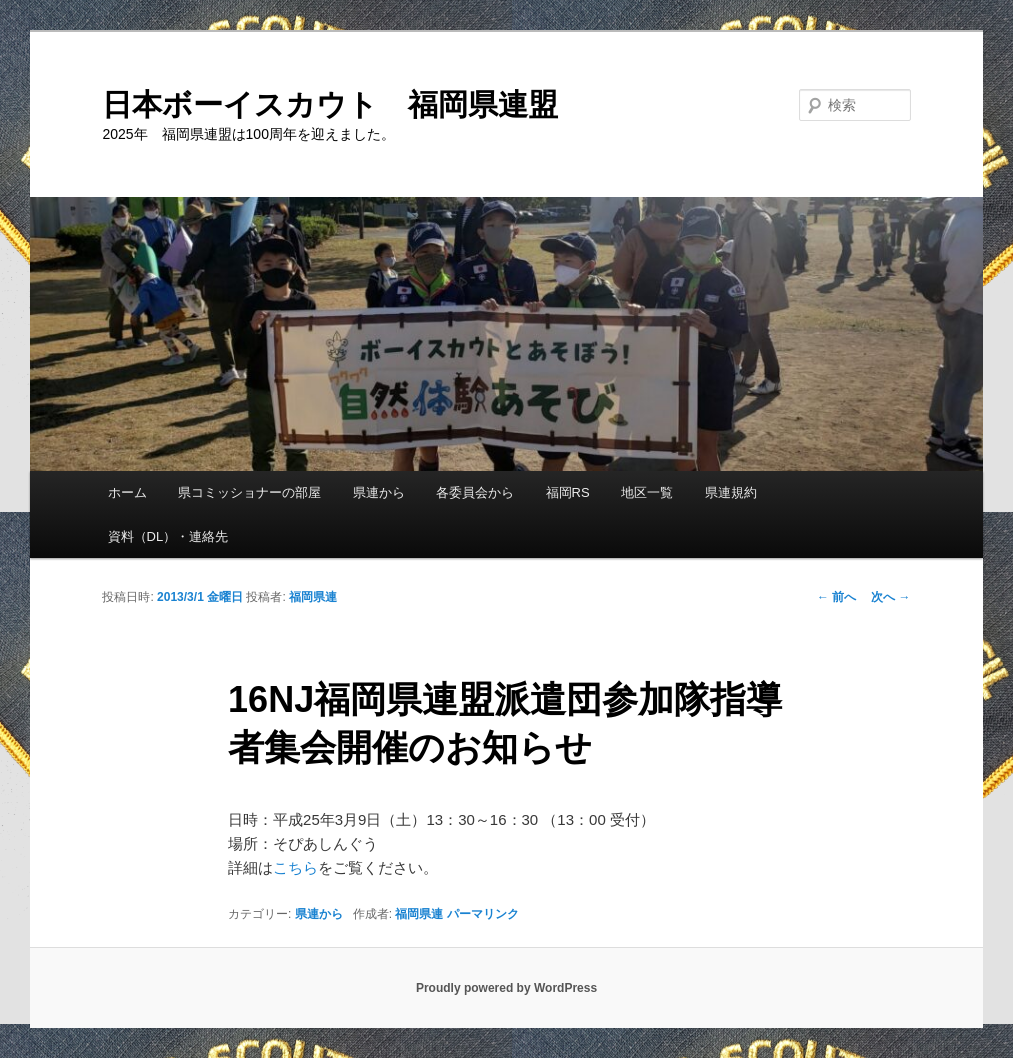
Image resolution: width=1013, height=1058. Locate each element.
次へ (890, 597)
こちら (295, 867)
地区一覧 (647, 492)
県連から (379, 492)
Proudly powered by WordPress (506, 988)
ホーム (127, 492)
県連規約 (731, 492)
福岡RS (568, 492)
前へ (836, 597)
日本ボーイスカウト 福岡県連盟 (330, 104)
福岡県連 (313, 597)
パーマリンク (483, 914)
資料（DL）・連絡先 (168, 536)
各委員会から (475, 492)
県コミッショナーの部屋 (249, 492)
